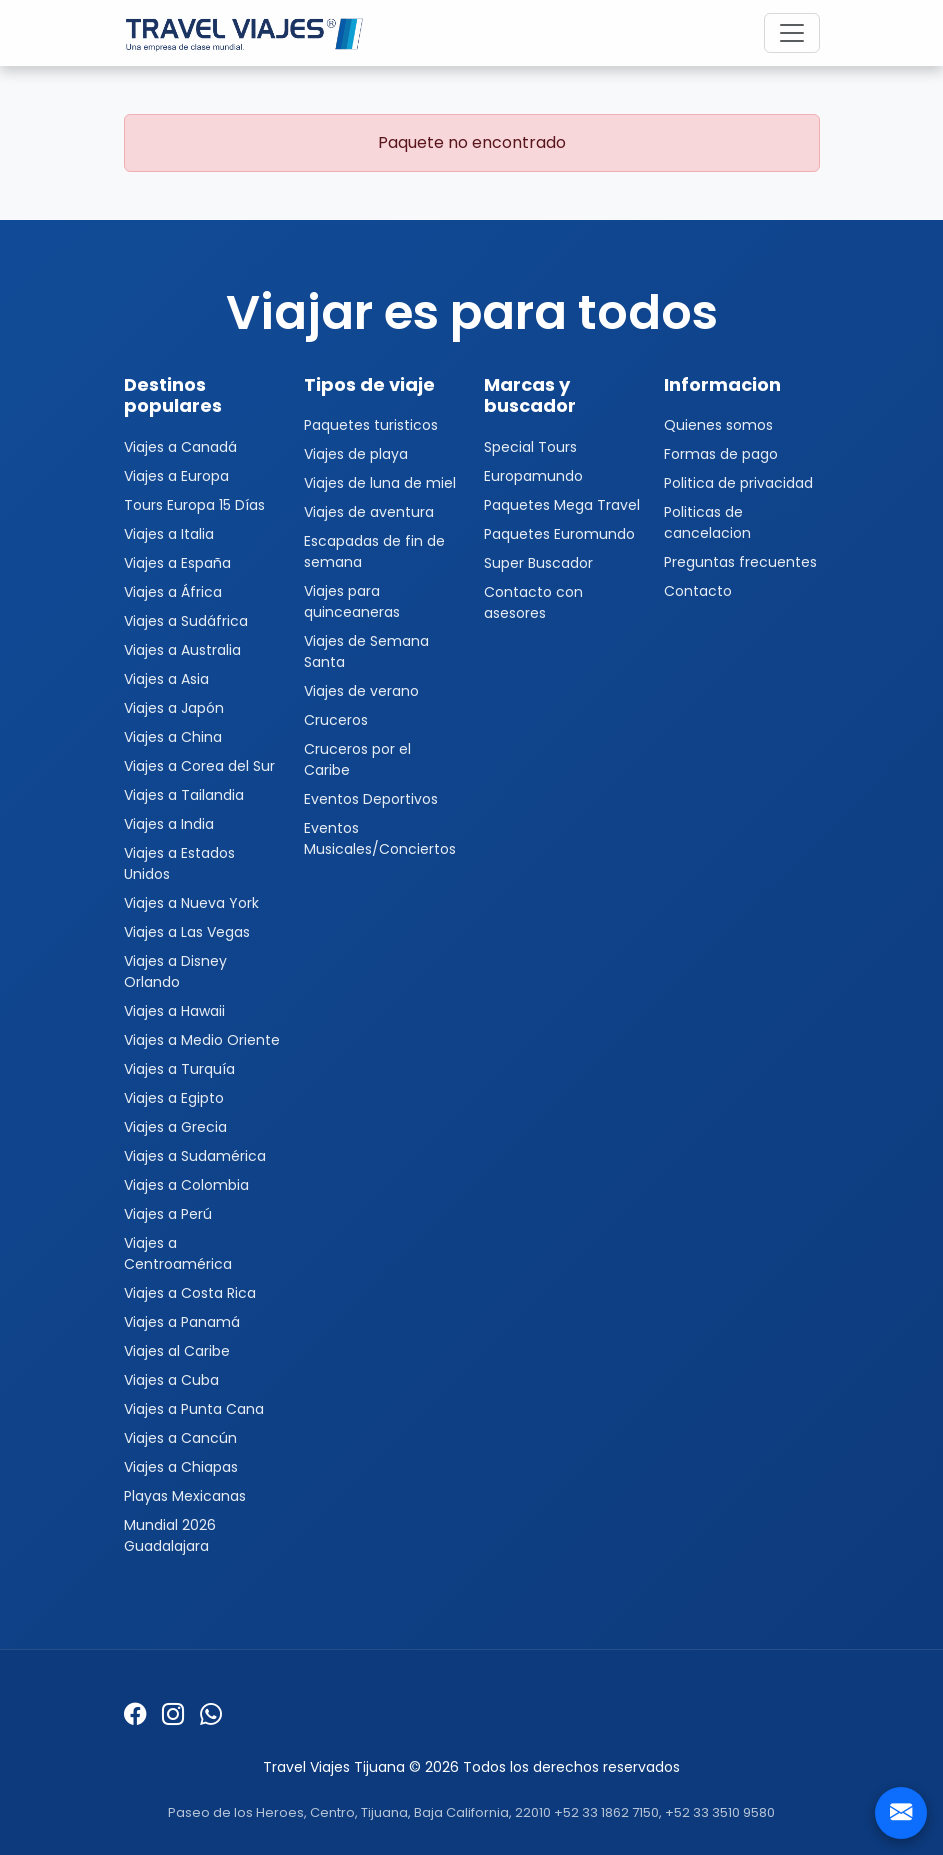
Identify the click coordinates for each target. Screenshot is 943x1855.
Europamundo (533, 476)
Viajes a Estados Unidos (179, 863)
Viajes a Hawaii (174, 1011)
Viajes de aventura (369, 512)
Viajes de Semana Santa (366, 651)
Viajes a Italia (169, 534)
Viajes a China (173, 737)
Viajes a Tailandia (184, 795)
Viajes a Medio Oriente (202, 1040)
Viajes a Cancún (180, 1438)
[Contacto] (901, 1813)
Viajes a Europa (176, 476)
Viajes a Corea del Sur (199, 766)
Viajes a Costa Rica (190, 1293)
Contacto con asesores (533, 602)
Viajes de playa (356, 454)
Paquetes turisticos (371, 425)
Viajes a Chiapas (181, 1467)
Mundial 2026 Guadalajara (170, 1535)
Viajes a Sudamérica (195, 1156)
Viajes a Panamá (182, 1322)
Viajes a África (173, 592)
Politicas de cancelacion (707, 522)
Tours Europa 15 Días (194, 505)
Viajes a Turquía (179, 1069)
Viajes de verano (361, 691)
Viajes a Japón (174, 708)
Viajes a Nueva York (191, 903)
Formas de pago (721, 454)
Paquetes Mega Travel (562, 505)
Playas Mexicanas (185, 1496)
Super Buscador (538, 563)
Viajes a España (177, 563)
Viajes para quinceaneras (352, 601)
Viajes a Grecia (175, 1127)
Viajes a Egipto (174, 1098)
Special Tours (530, 447)
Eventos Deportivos (371, 799)
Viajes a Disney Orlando (175, 971)
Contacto (698, 591)
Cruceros (336, 720)
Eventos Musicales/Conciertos (380, 838)
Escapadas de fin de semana (374, 551)
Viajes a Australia (182, 650)
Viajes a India (169, 824)
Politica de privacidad (738, 483)
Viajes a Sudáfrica (186, 621)
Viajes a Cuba (171, 1380)
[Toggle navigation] (792, 33)
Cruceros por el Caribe (357, 759)
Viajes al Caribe (177, 1351)
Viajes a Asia (166, 679)
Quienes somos (718, 425)
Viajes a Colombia (186, 1185)
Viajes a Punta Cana (194, 1409)
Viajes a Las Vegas (187, 932)
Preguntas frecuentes (740, 562)
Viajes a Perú (168, 1214)
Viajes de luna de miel (380, 483)
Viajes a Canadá (180, 447)
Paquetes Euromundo (559, 534)
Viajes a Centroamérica (178, 1253)
